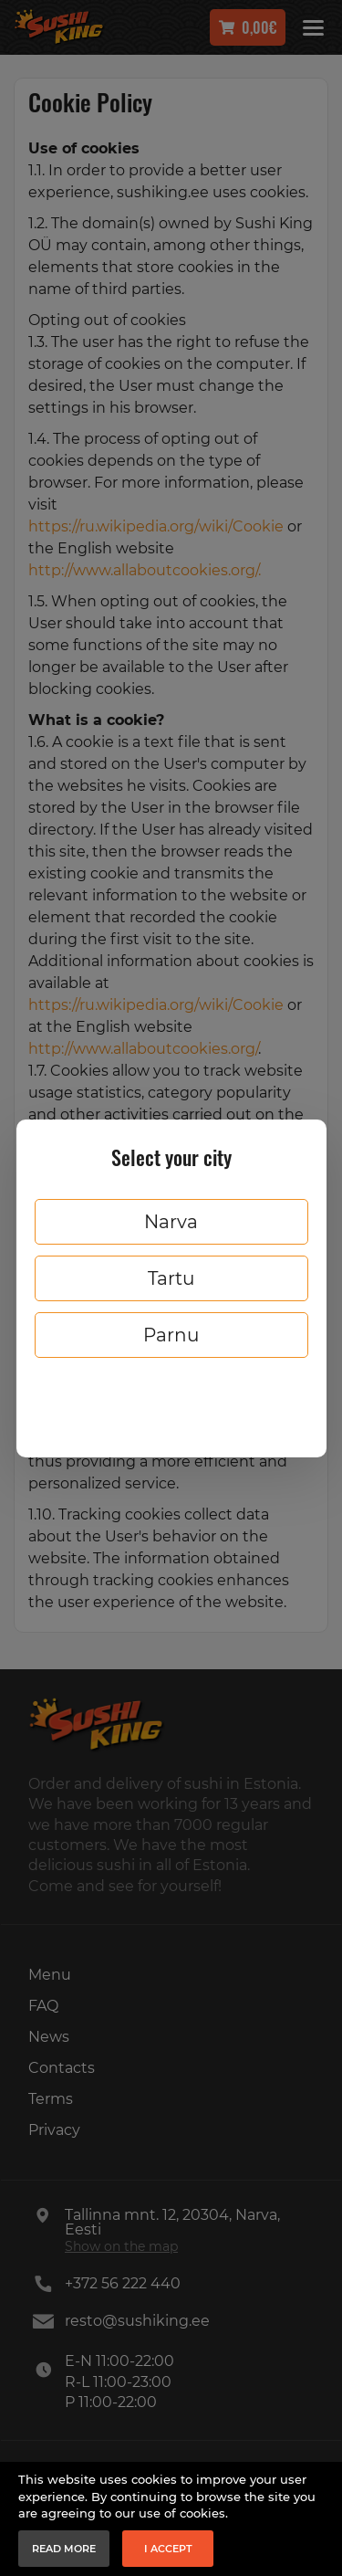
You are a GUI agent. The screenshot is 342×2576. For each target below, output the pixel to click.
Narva (171, 1222)
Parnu (171, 1335)
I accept (168, 2548)
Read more (64, 2548)
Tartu (171, 1278)
